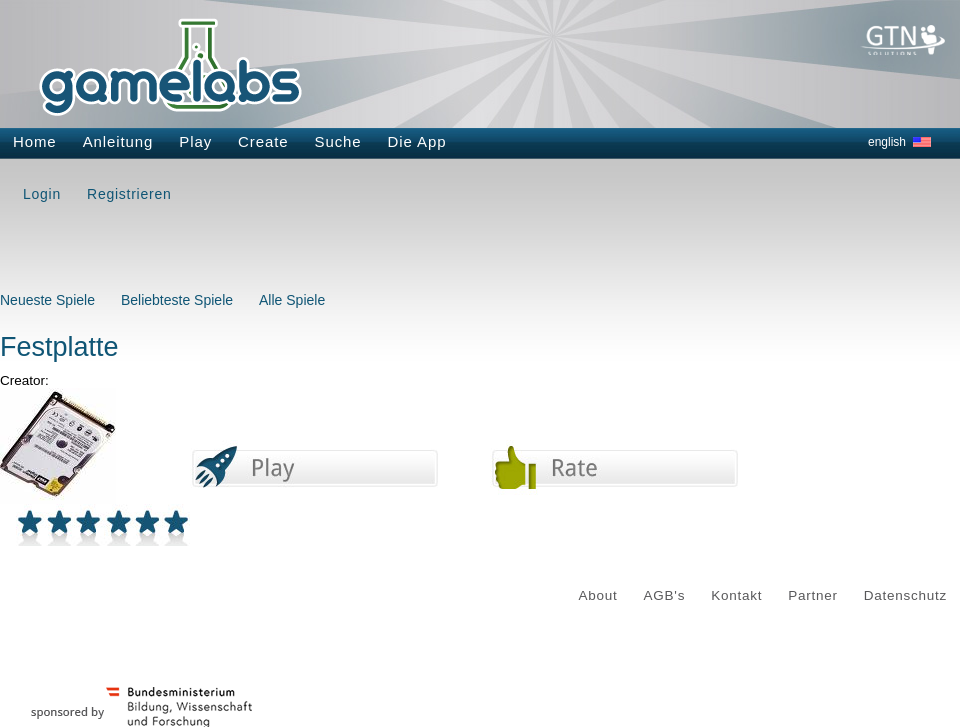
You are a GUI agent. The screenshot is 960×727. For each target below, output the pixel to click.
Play (195, 141)
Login (42, 194)
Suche (338, 141)
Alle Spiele (292, 300)
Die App (417, 141)
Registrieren (129, 194)
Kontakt (736, 595)
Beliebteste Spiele (177, 300)
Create (263, 141)
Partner (813, 595)
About (598, 595)
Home (35, 141)
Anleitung (118, 141)
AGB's (665, 595)
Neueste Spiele (47, 300)
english (887, 142)
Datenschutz (905, 595)
